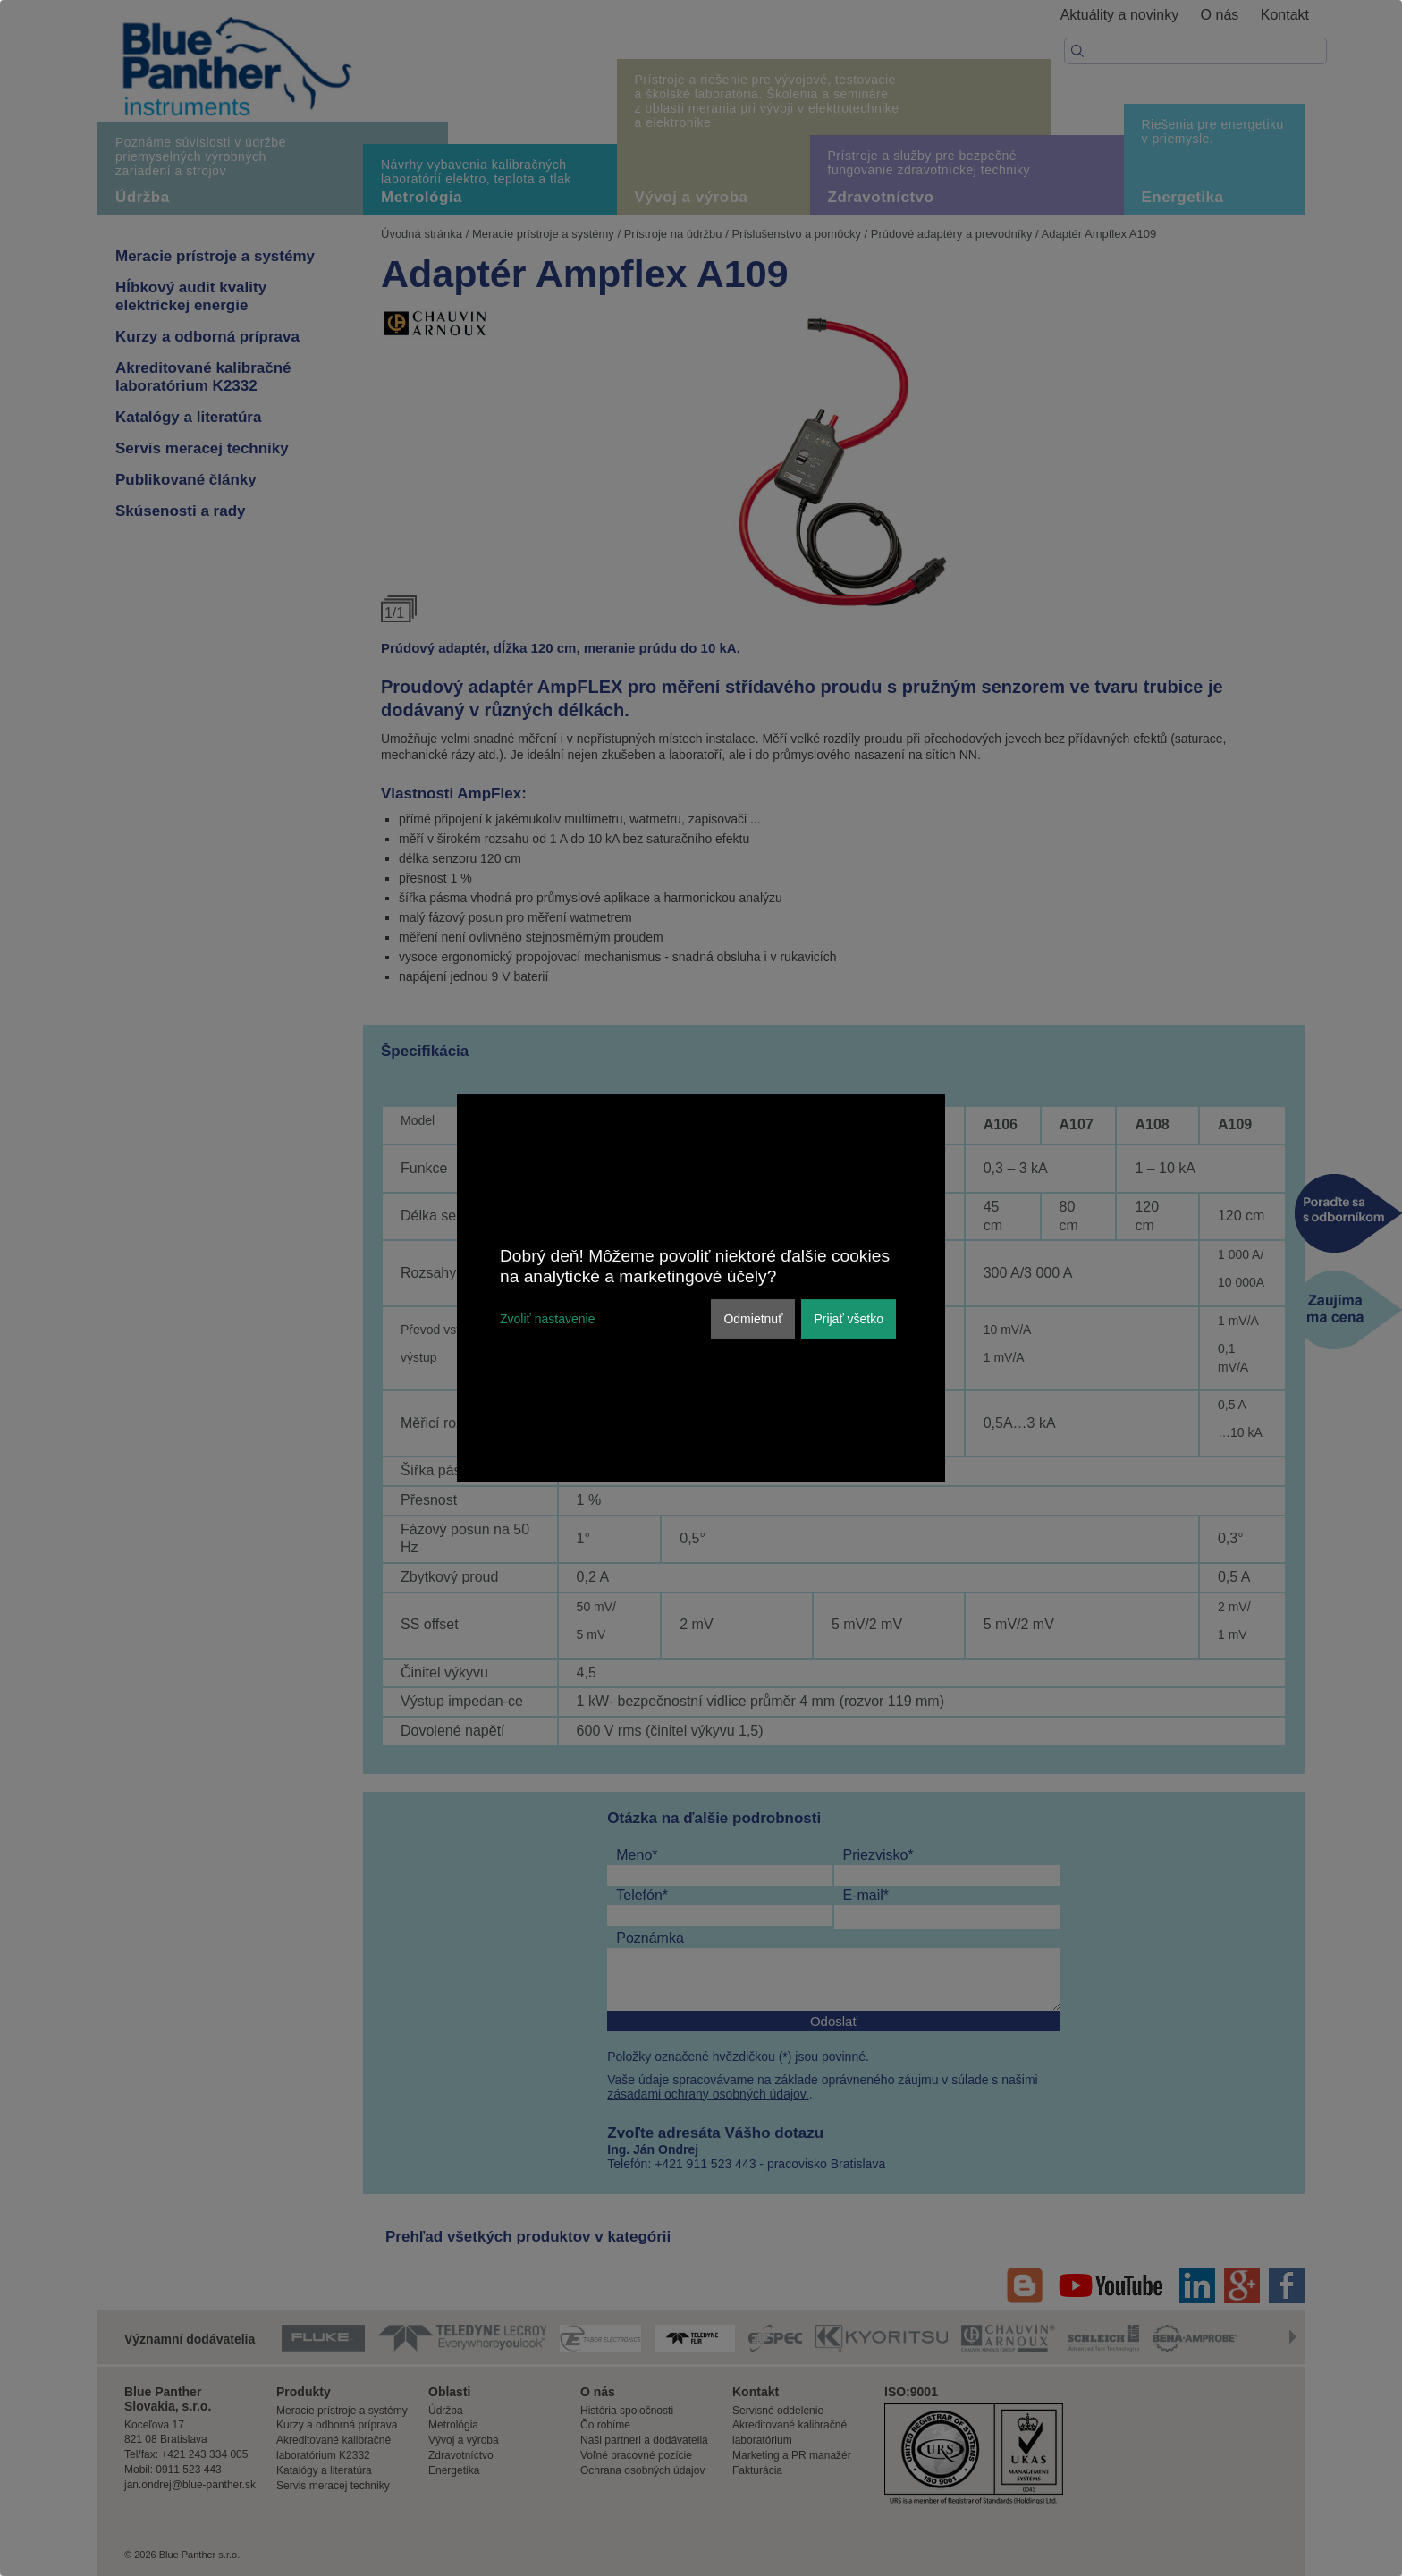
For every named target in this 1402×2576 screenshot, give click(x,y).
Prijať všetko (848, 1319)
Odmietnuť (752, 1319)
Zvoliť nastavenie (547, 1319)
